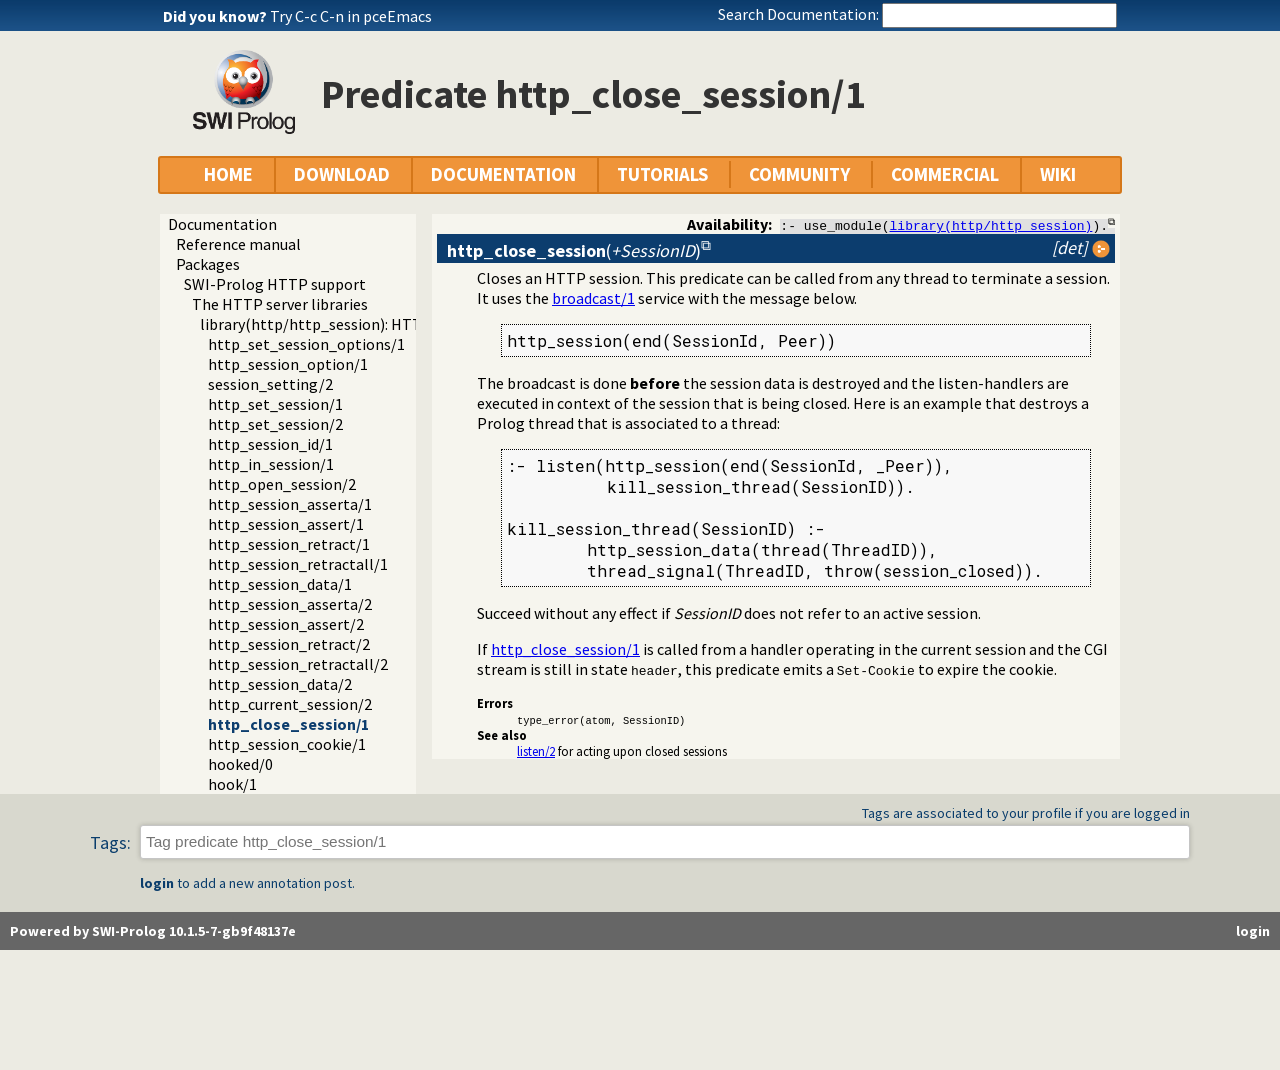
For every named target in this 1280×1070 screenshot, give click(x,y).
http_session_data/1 (280, 584)
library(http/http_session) (991, 225)
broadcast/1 (593, 298)
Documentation (222, 224)
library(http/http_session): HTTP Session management (392, 324)
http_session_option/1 (288, 364)
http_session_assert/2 (286, 624)
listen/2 (536, 751)
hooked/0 (240, 764)
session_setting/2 (270, 384)
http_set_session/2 (275, 424)
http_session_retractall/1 (298, 564)
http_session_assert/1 (286, 524)
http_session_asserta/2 (290, 604)
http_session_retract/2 (289, 644)
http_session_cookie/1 (287, 744)
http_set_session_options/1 (306, 344)
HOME (228, 174)
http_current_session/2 (290, 704)
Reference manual (238, 244)
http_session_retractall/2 (298, 664)
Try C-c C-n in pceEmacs (351, 16)
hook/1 (232, 784)
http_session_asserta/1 (290, 504)
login (157, 883)
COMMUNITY (799, 174)
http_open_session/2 (282, 484)
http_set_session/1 (275, 404)
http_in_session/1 (271, 464)
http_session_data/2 (280, 684)
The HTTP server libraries (280, 304)
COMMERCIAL (945, 174)
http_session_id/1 (270, 444)
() (574, 250)
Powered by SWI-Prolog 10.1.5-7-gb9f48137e (153, 931)
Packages (208, 264)
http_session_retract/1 (289, 544)
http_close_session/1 (288, 724)
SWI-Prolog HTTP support (275, 284)
